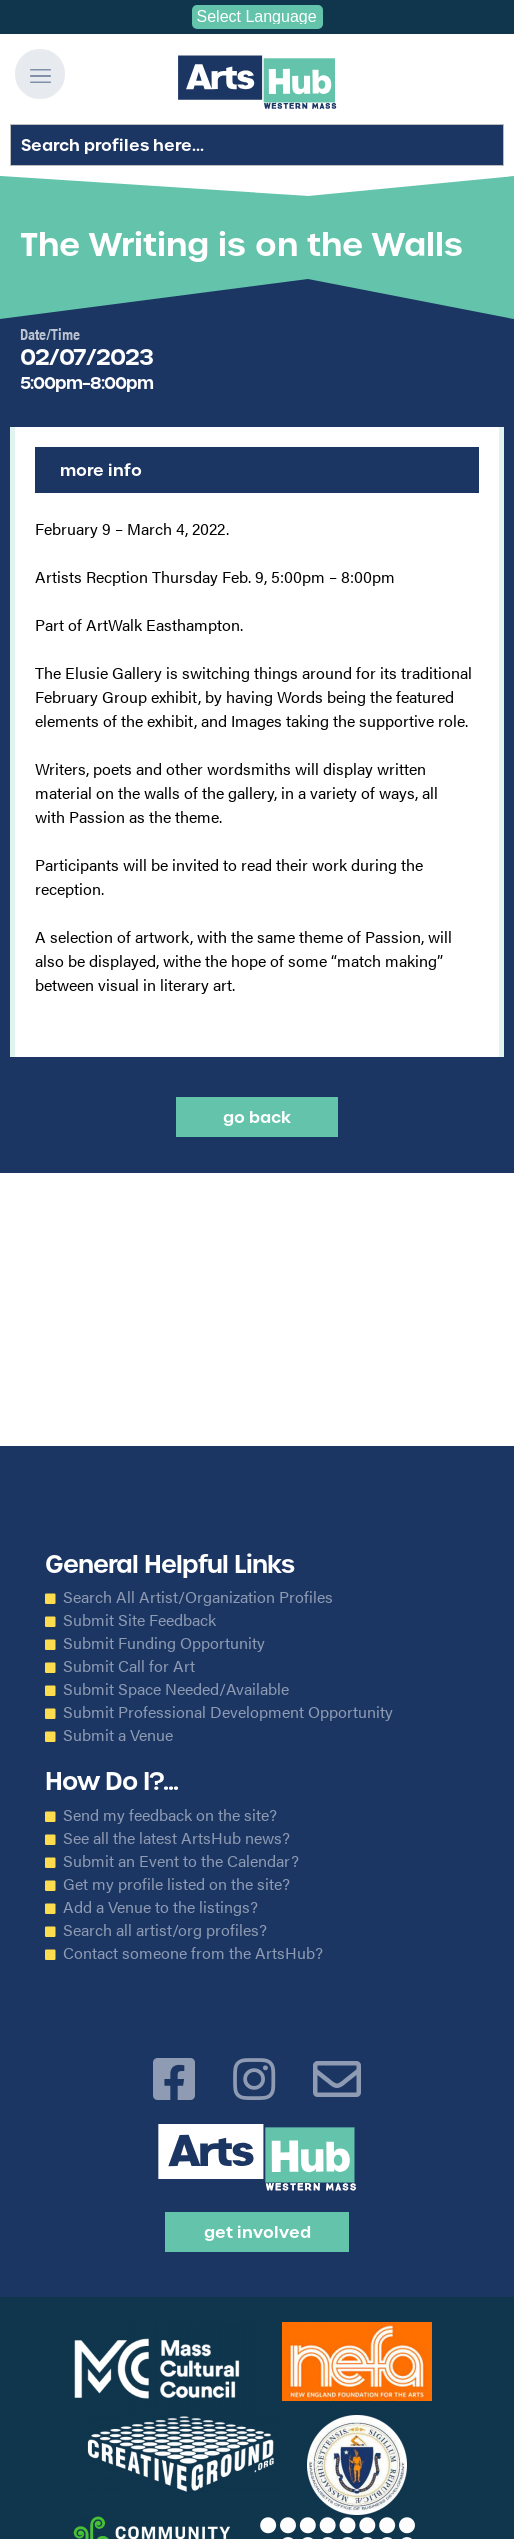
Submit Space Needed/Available (176, 1689)
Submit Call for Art (129, 1666)
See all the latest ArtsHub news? (176, 1838)
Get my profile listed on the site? (176, 1884)
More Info (101, 470)
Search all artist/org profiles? (165, 1930)
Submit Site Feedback (139, 1620)
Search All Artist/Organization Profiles (198, 1597)
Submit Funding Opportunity (164, 1643)
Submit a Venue (118, 1735)
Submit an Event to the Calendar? (181, 1861)
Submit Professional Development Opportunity (228, 1712)
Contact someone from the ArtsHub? (193, 1953)
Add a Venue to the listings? (160, 1907)
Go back (257, 1117)
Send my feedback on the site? (170, 1815)
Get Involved (257, 2232)
